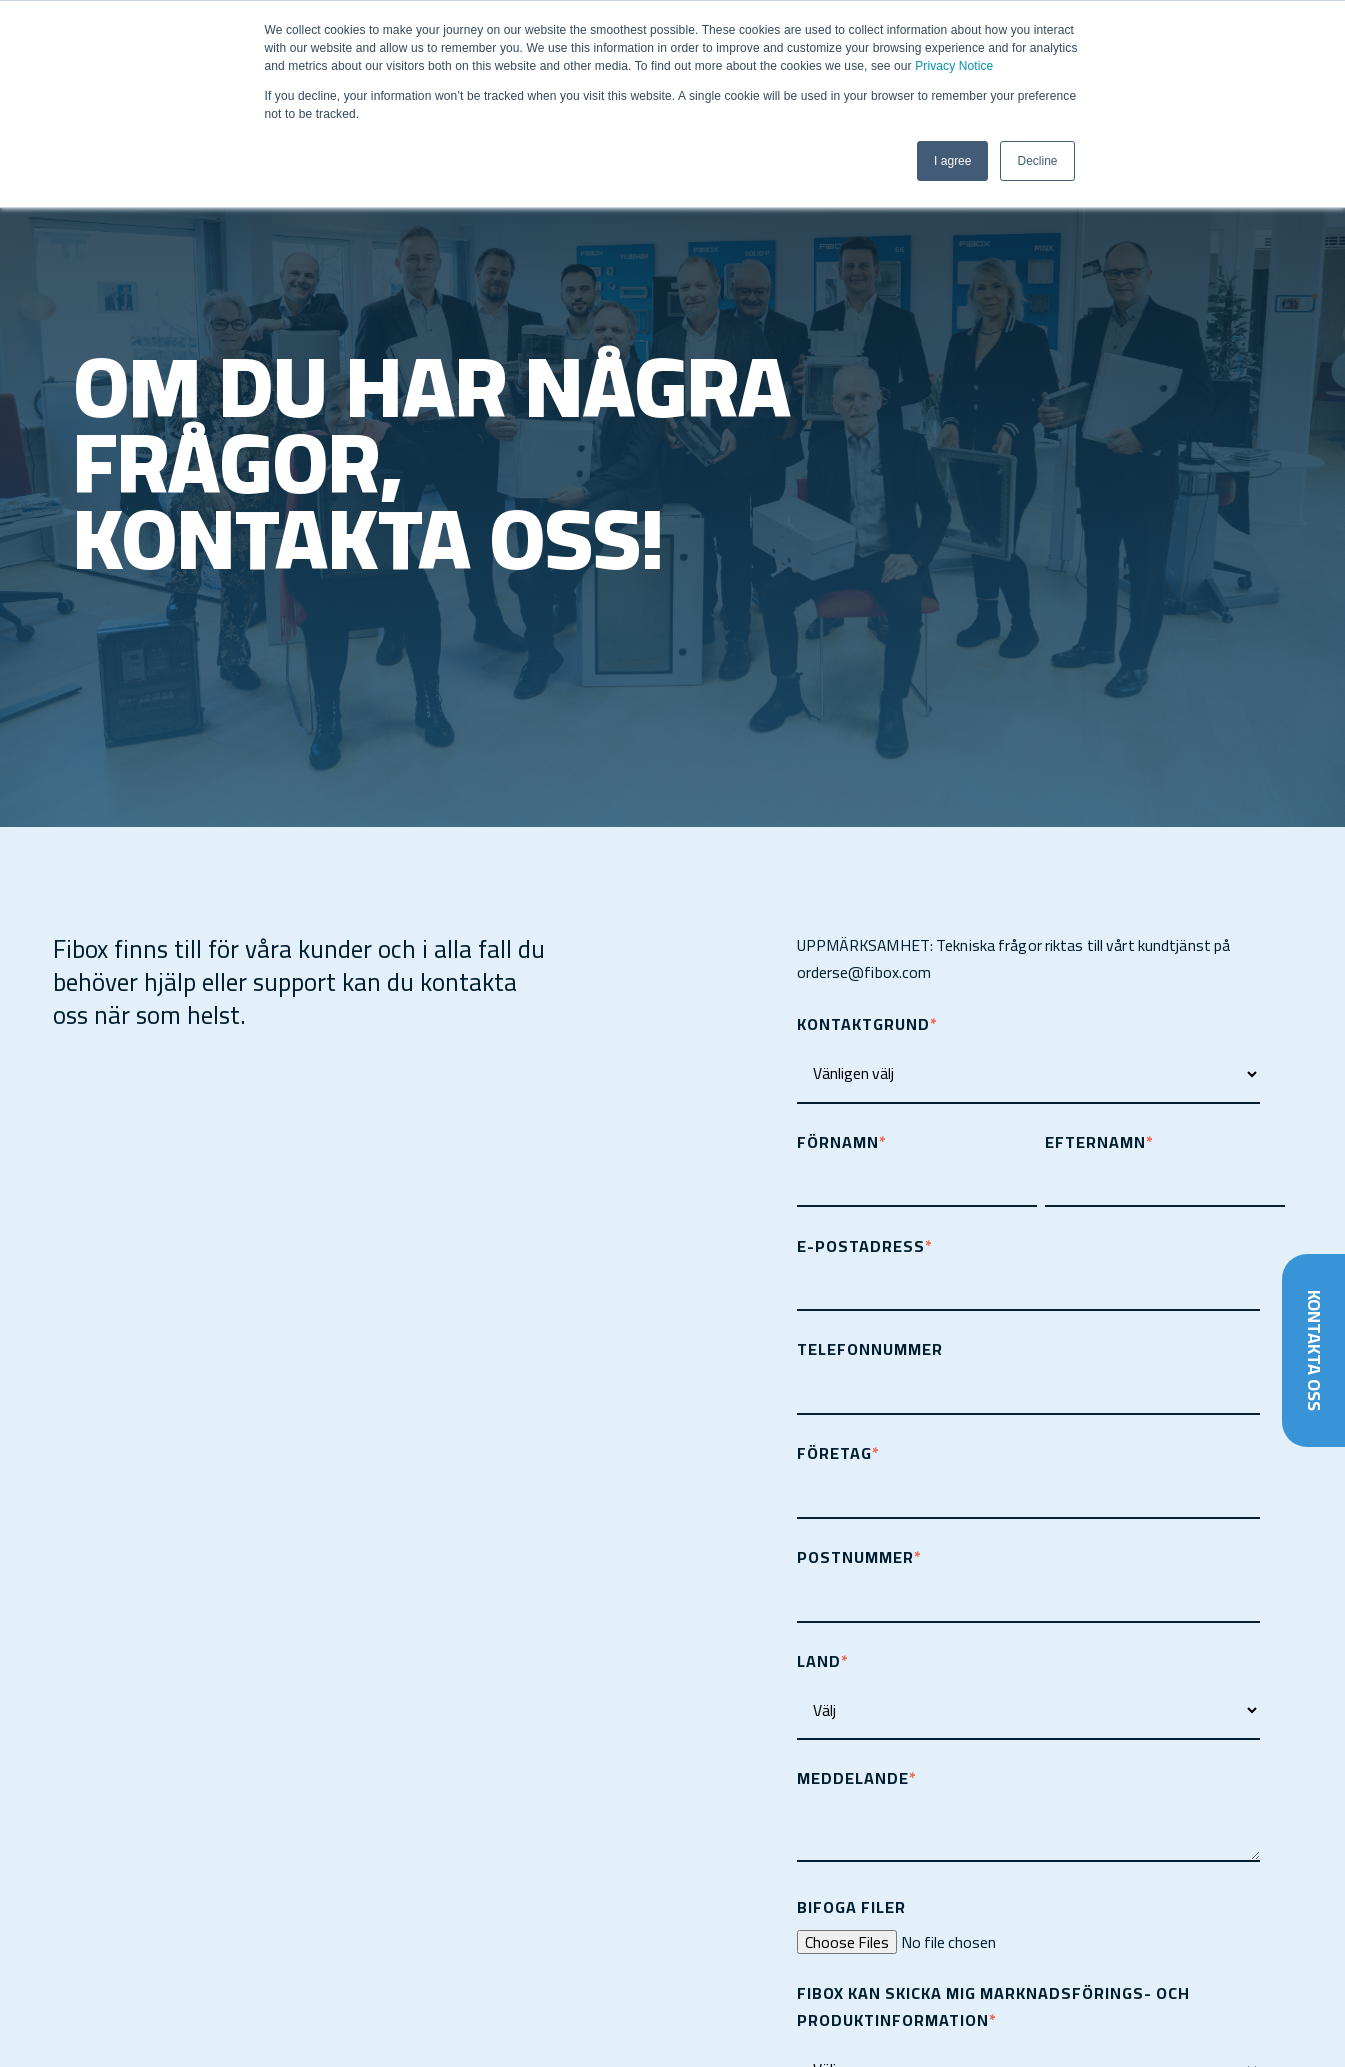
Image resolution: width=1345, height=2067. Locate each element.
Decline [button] (1037, 161)
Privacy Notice (954, 66)
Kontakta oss (1313, 1349)
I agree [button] (952, 161)
